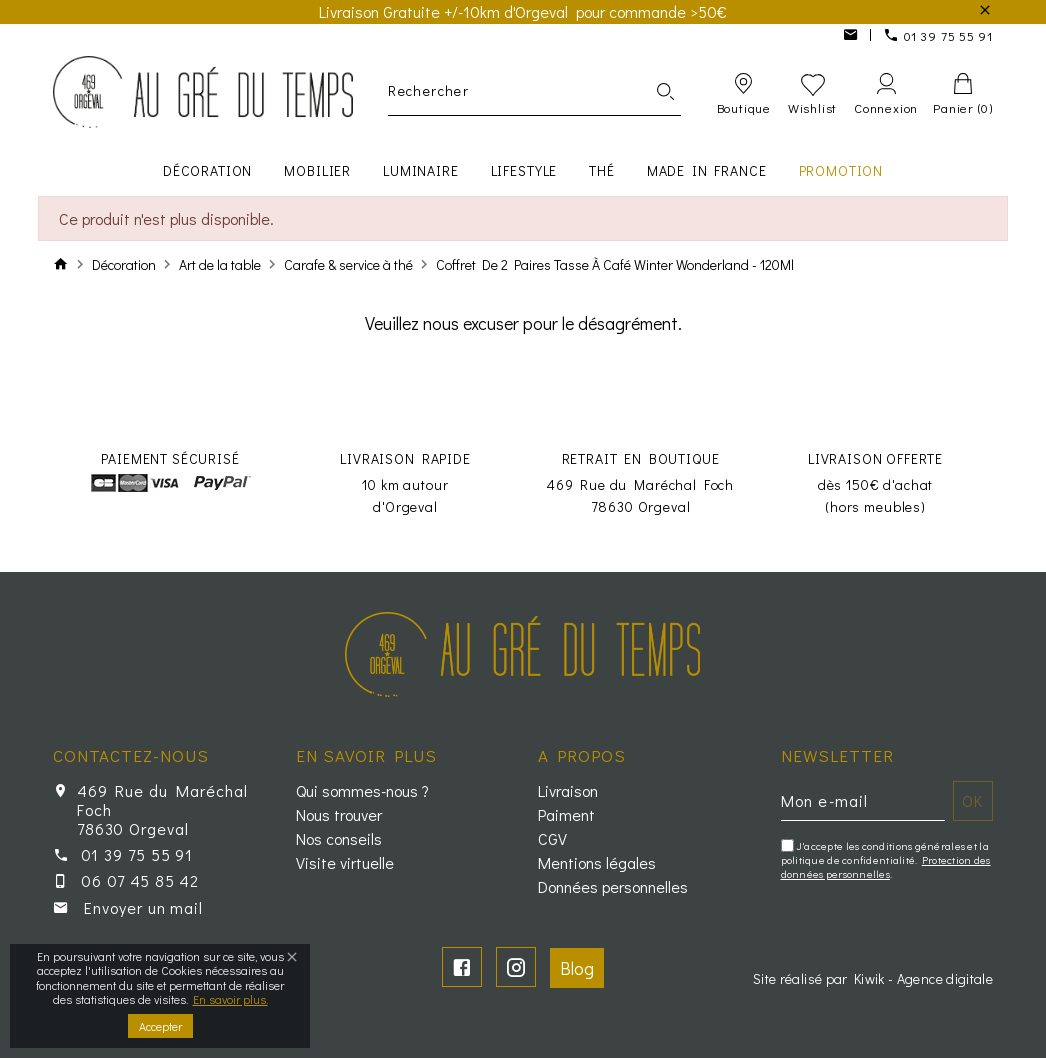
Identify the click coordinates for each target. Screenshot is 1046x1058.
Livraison (568, 791)
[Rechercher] (534, 91)
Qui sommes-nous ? (362, 791)
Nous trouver (339, 815)
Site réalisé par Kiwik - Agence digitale (873, 978)
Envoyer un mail (143, 907)
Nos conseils (339, 839)
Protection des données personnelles (886, 866)
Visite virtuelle (345, 863)
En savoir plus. (230, 999)
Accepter (160, 1026)
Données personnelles (613, 887)
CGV (552, 839)
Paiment (566, 815)
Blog (577, 968)
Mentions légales (597, 863)
